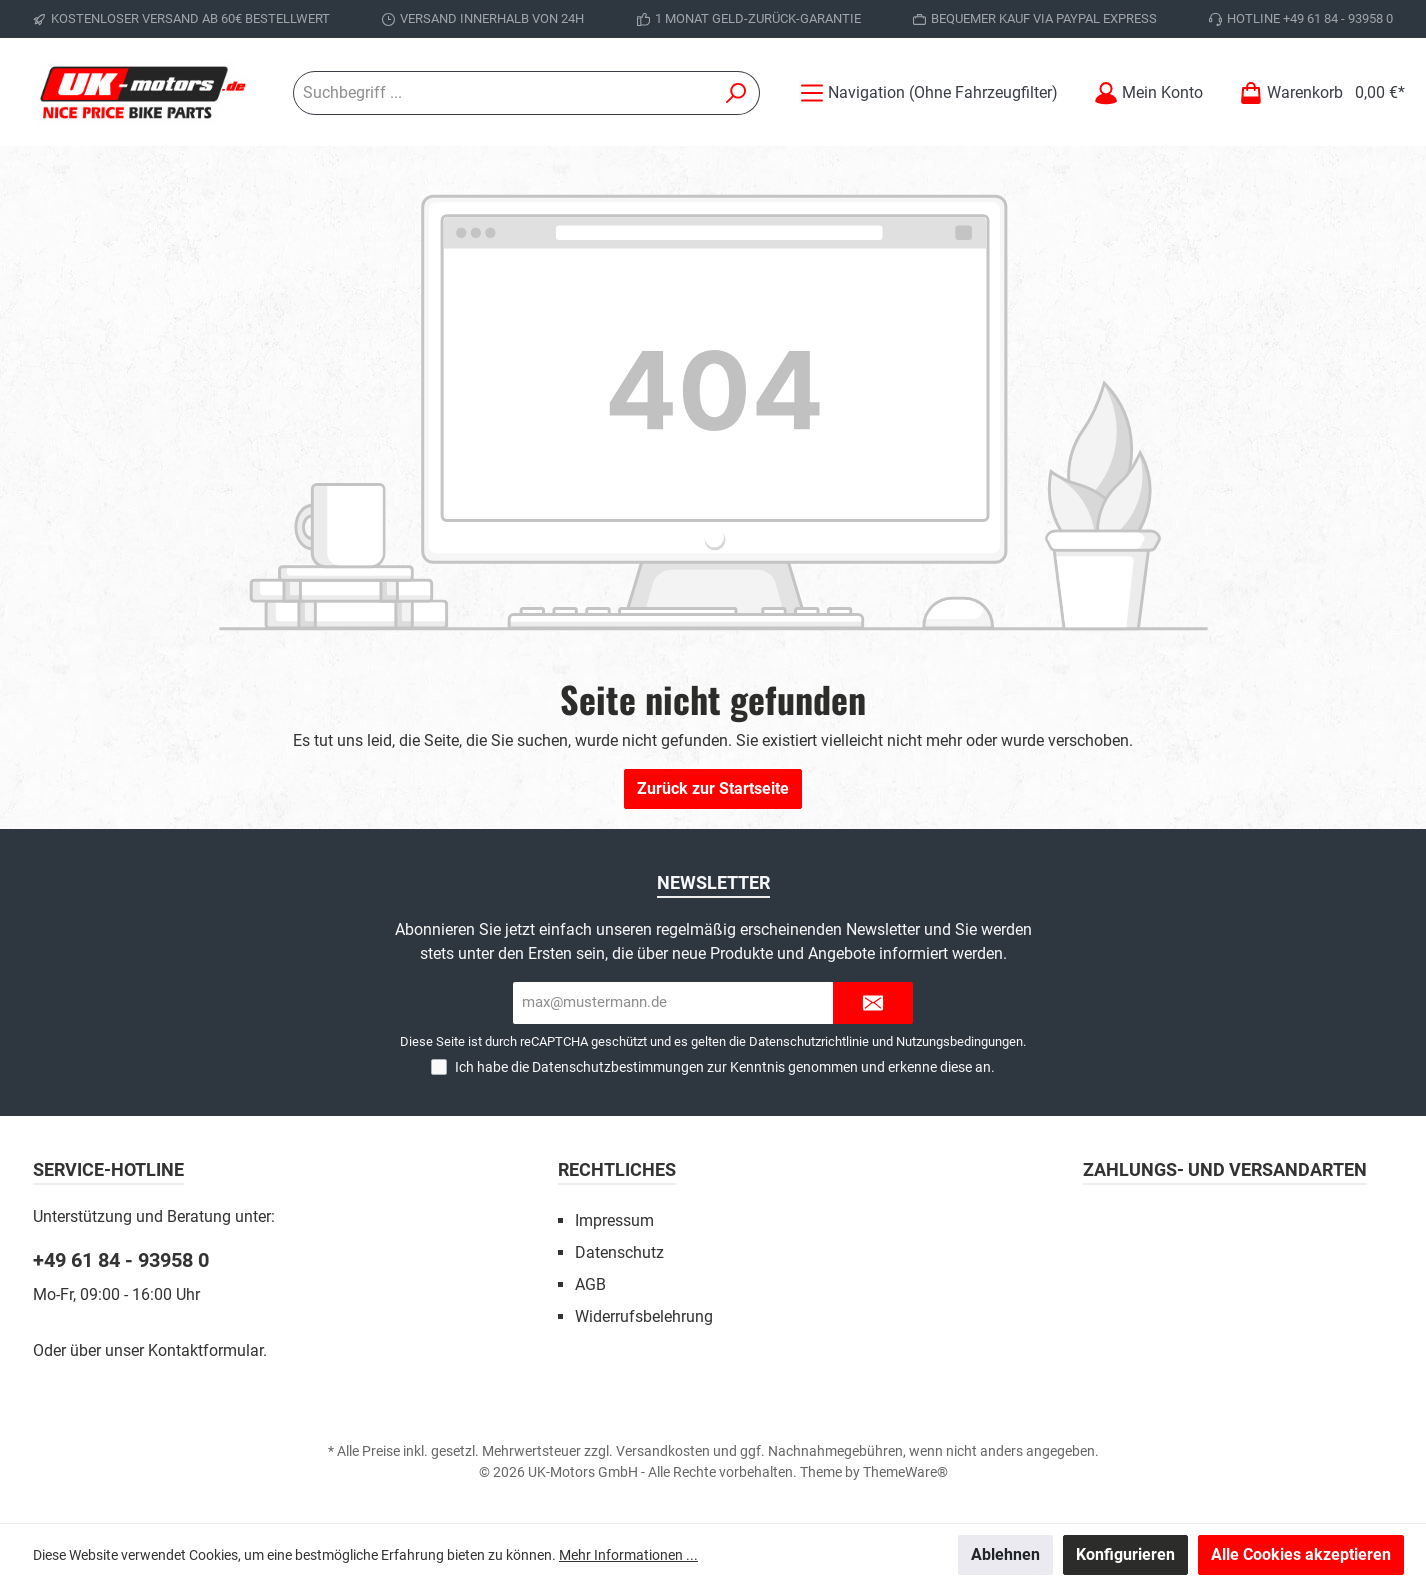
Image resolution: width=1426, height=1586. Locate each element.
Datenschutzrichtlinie (809, 1041)
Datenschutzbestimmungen (618, 1067)
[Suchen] (736, 93)
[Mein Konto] (1148, 92)
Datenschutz (619, 1252)
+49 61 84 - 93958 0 (121, 1260)
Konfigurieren (1125, 1554)
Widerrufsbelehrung (644, 1316)
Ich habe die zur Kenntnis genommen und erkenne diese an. (725, 1067)
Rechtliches (617, 1169)
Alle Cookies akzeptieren (1301, 1554)
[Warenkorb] (1316, 92)
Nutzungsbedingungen (959, 1041)
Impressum (614, 1220)
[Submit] (873, 1003)
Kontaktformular (205, 1350)
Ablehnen (1005, 1554)
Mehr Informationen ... (628, 1555)
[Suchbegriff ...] (503, 93)
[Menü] (929, 92)
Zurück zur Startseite (713, 788)
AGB (590, 1284)
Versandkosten (663, 1451)
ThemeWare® (905, 1472)
